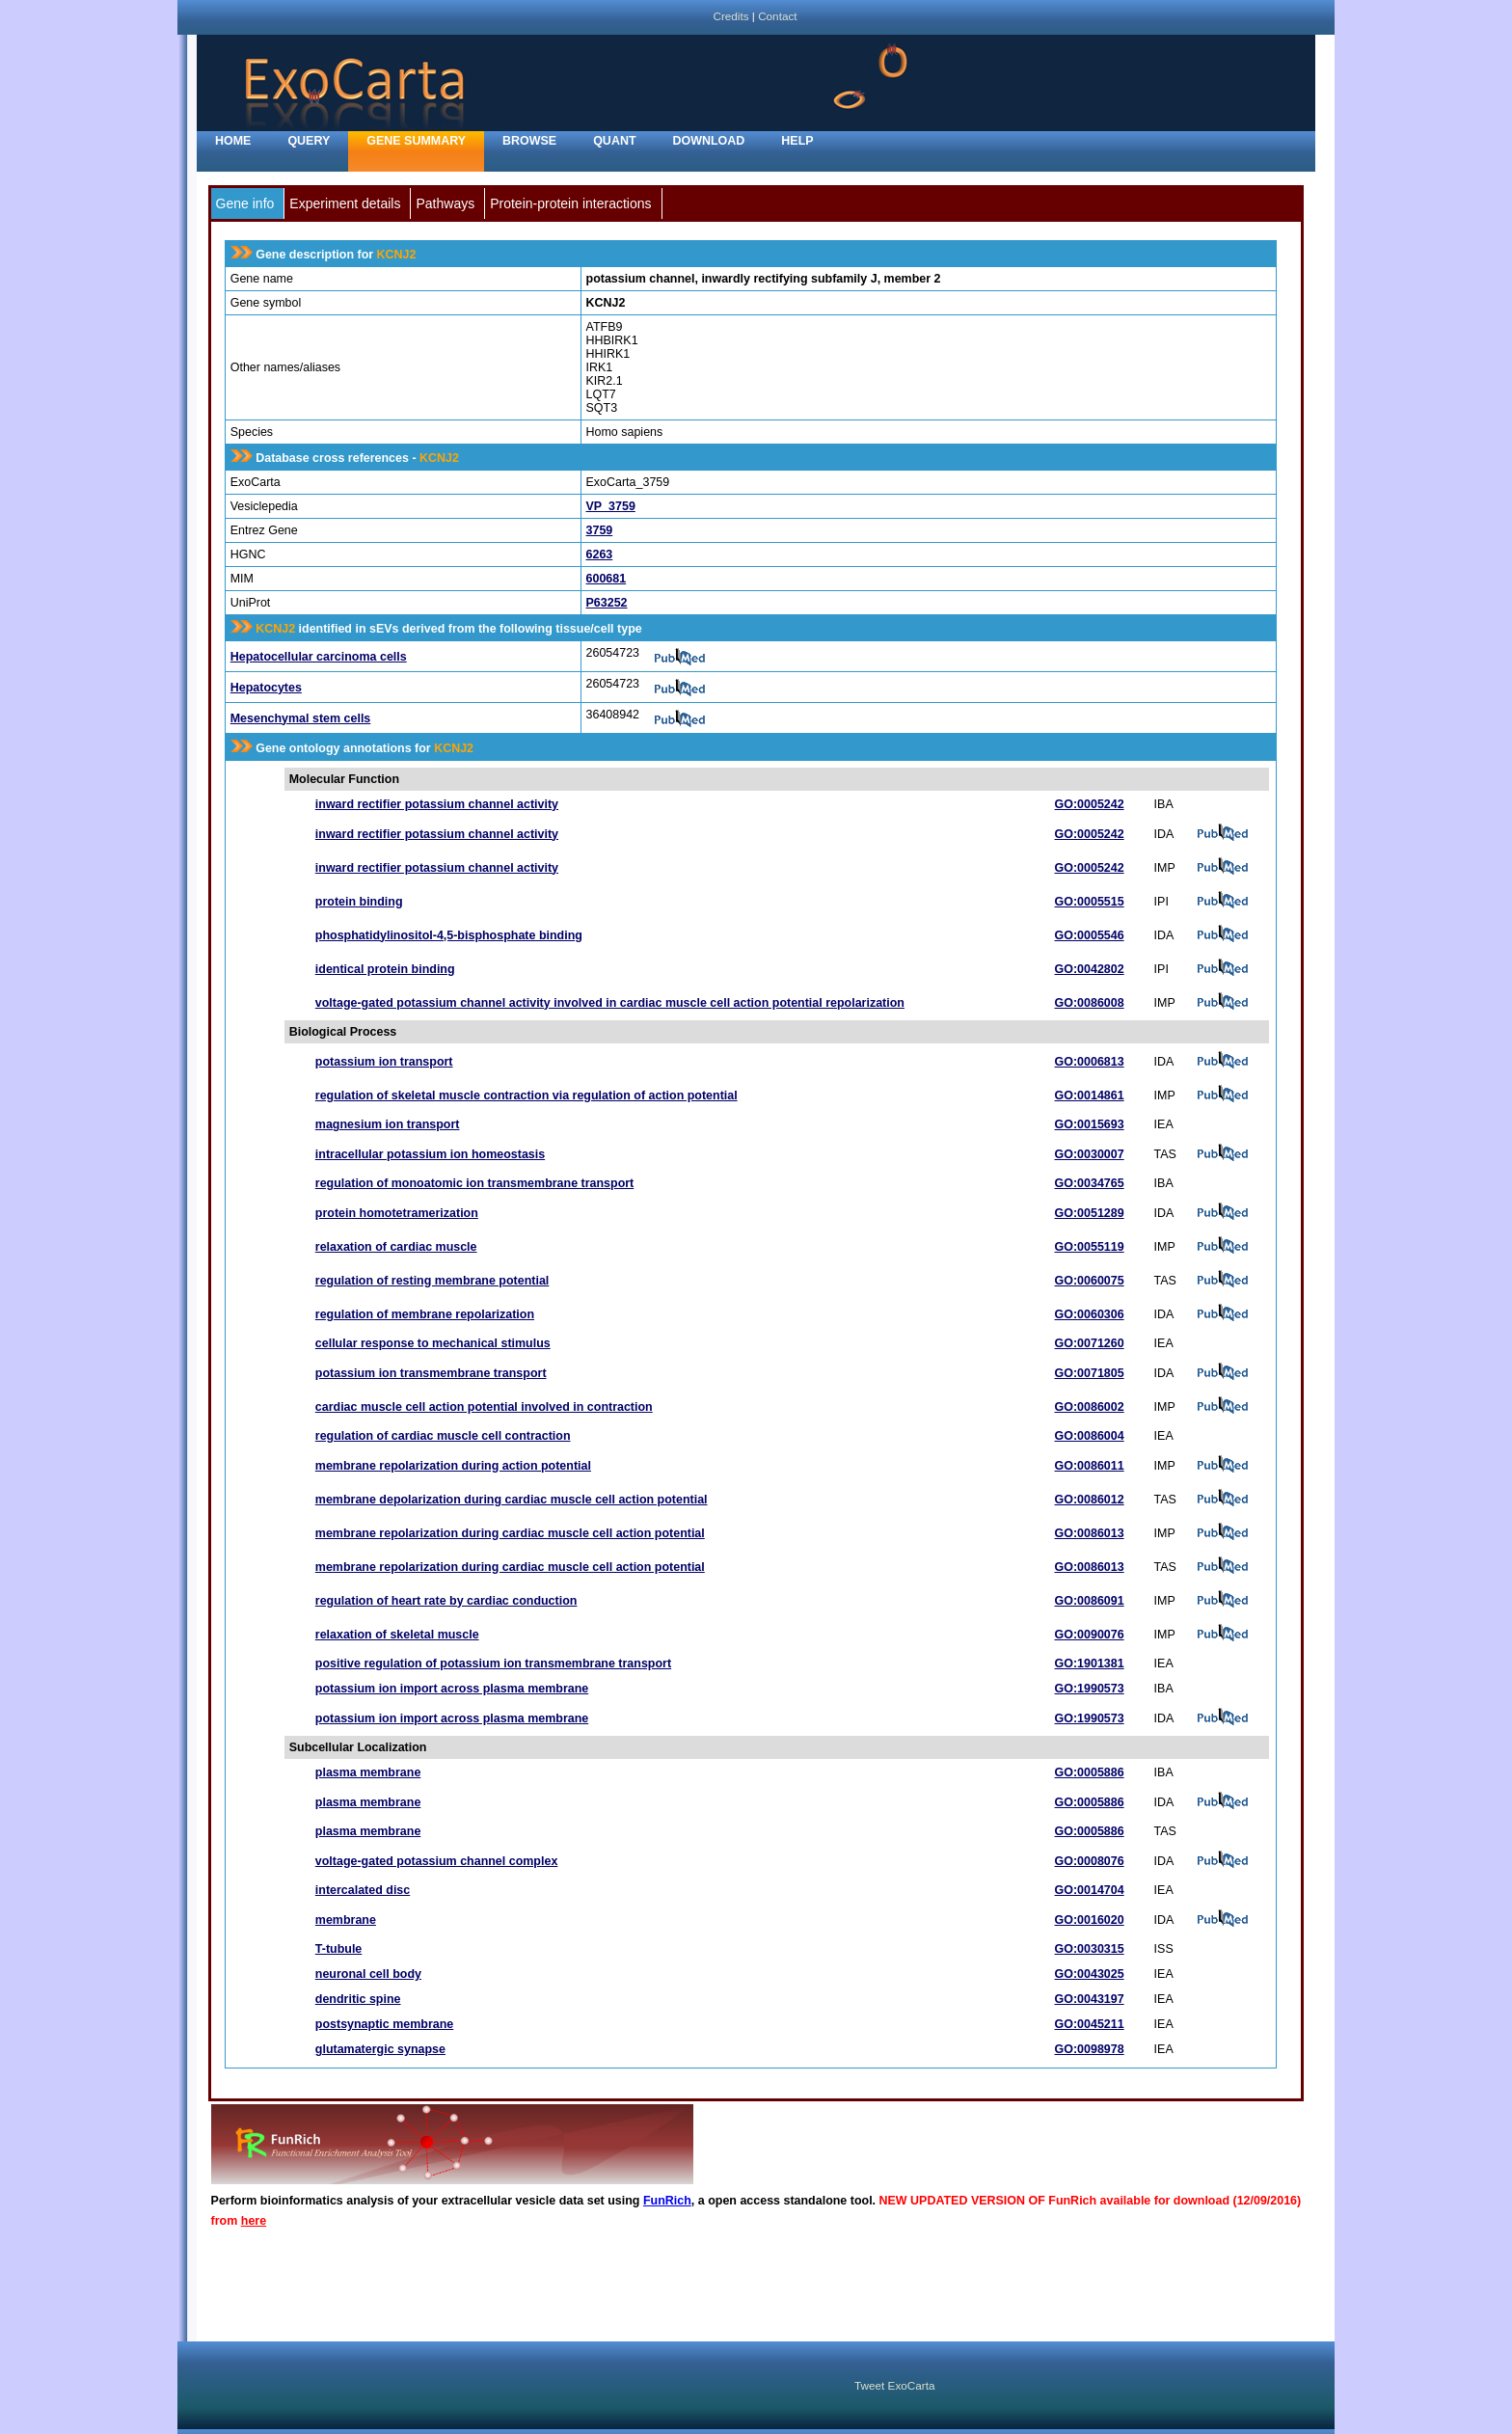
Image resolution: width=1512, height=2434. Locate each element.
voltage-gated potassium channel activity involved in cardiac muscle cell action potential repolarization (609, 1003)
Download (709, 141)
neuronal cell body (368, 1974)
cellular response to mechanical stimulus (433, 1343)
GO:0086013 (1089, 1533)
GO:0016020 (1089, 1920)
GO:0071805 (1089, 1373)
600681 (606, 578)
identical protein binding (385, 969)
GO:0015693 (1089, 1124)
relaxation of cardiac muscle (396, 1247)
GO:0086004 (1089, 1436)
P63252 (607, 602)
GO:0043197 (1089, 1999)
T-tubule (338, 1949)
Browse (529, 141)
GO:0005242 (1089, 804)
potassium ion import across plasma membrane (451, 1688)
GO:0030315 (1089, 1949)
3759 (599, 530)
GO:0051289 (1089, 1213)
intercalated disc (362, 1890)
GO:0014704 (1089, 1890)
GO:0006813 (1089, 1061)
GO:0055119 (1089, 1247)
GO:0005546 (1089, 935)
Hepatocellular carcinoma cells (318, 656)
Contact (777, 16)
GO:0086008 (1089, 1003)
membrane (345, 1920)
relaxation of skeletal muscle (397, 1634)
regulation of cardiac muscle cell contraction (443, 1436)
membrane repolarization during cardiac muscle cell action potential (510, 1533)
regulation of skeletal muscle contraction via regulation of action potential (526, 1095)
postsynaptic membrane (384, 2024)
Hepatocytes (266, 687)
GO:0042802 (1089, 969)
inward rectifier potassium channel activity (436, 804)
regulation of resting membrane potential (432, 1280)
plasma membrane (368, 1772)
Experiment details (344, 203)
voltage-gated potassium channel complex (436, 1861)
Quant (614, 141)
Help (797, 141)
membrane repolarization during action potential (453, 1466)
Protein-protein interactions (570, 203)
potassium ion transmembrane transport (431, 1373)
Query (308, 141)
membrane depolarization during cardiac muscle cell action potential (511, 1499)
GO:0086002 (1089, 1407)
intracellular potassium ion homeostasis (430, 1154)
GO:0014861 (1089, 1095)
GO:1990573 (1089, 1688)
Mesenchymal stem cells (300, 718)
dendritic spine (358, 1999)
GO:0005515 (1089, 901)
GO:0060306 (1089, 1314)
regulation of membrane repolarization (424, 1314)
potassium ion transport (384, 1061)
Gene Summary (416, 141)
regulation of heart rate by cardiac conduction (446, 1601)
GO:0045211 (1089, 2024)
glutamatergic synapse (380, 2049)
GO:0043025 (1089, 1974)
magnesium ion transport (387, 1124)
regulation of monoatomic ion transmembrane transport (474, 1183)
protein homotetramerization (396, 1213)
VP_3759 (610, 506)
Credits (730, 16)
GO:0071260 (1089, 1343)
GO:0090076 (1089, 1634)
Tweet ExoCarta (894, 2385)
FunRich (667, 2200)
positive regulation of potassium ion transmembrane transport (493, 1663)
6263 (599, 554)
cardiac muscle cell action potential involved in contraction (484, 1407)
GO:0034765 (1089, 1183)
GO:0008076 (1089, 1861)
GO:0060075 (1089, 1280)
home (233, 141)
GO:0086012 (1089, 1499)
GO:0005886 (1089, 1772)
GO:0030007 (1089, 1154)
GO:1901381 (1089, 1663)
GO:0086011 (1089, 1466)
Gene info (245, 203)
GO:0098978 (1089, 2049)
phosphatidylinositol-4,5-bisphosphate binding (448, 935)
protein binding (359, 901)
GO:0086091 (1089, 1601)
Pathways (445, 203)
